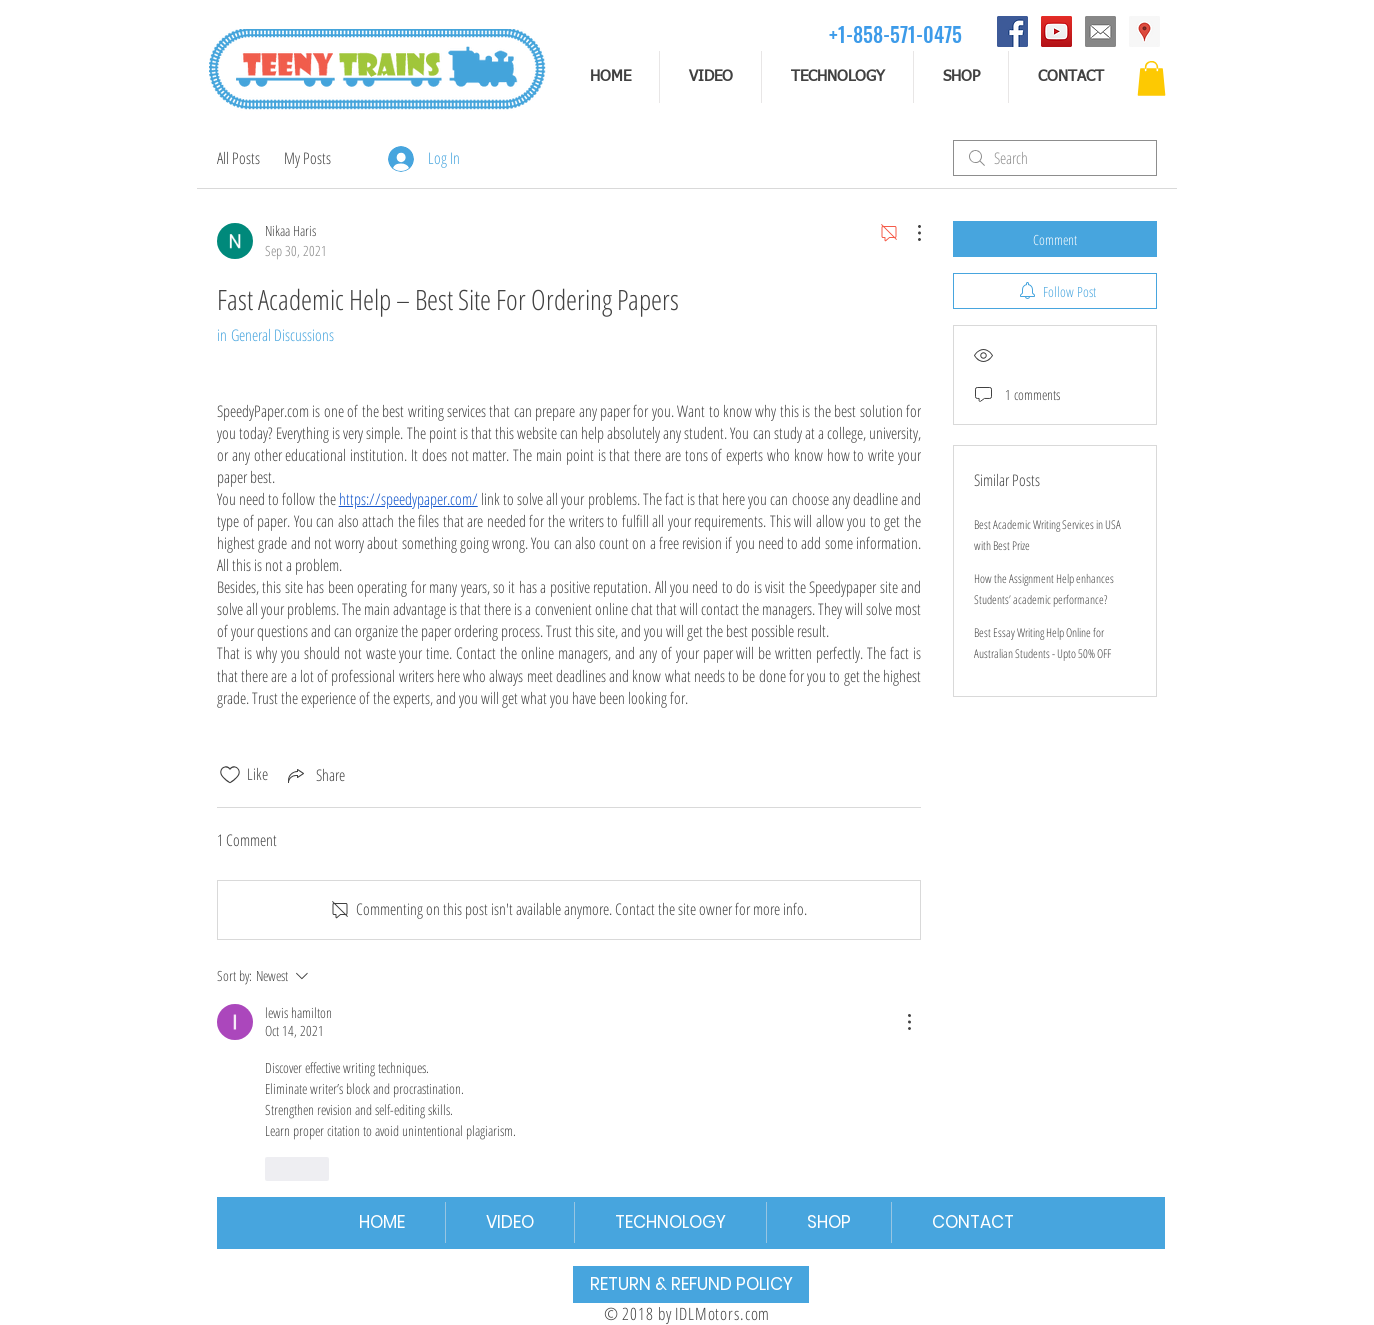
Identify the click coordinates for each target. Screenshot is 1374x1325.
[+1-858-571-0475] (895, 33)
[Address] (1144, 31)
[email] (1100, 31)
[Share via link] (314, 775)
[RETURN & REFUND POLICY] (691, 1284)
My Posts (307, 158)
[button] (1151, 78)
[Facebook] (1012, 31)
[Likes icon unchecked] (230, 775)
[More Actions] (909, 233)
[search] (1055, 158)
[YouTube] (1056, 31)
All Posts (238, 158)
